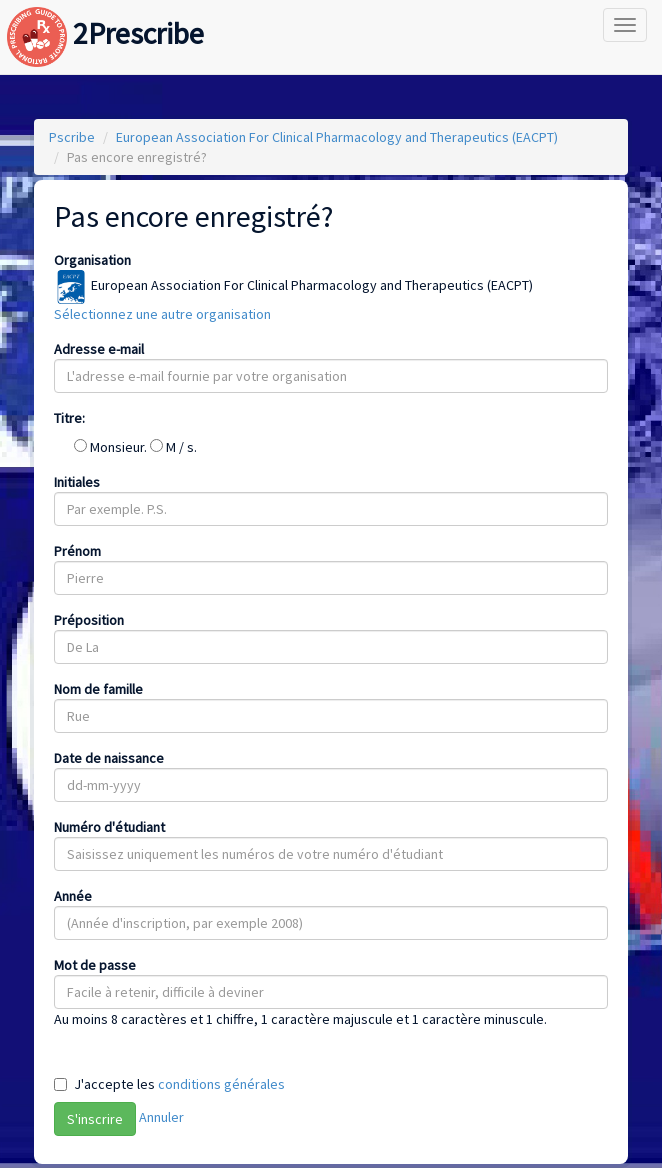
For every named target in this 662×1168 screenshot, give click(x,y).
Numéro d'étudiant (109, 827)
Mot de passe (95, 965)
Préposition (89, 620)
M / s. (173, 447)
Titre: (69, 418)
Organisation (92, 260)
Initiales (77, 482)
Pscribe (72, 137)
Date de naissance (109, 758)
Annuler (161, 1117)
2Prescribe (105, 13)
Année (73, 896)
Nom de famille (98, 689)
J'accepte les (179, 1084)
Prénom (77, 551)
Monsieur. (112, 447)
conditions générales (221, 1084)
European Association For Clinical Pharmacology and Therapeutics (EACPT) (337, 137)
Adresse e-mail (99, 349)
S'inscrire (95, 1119)
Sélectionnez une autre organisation (162, 314)
